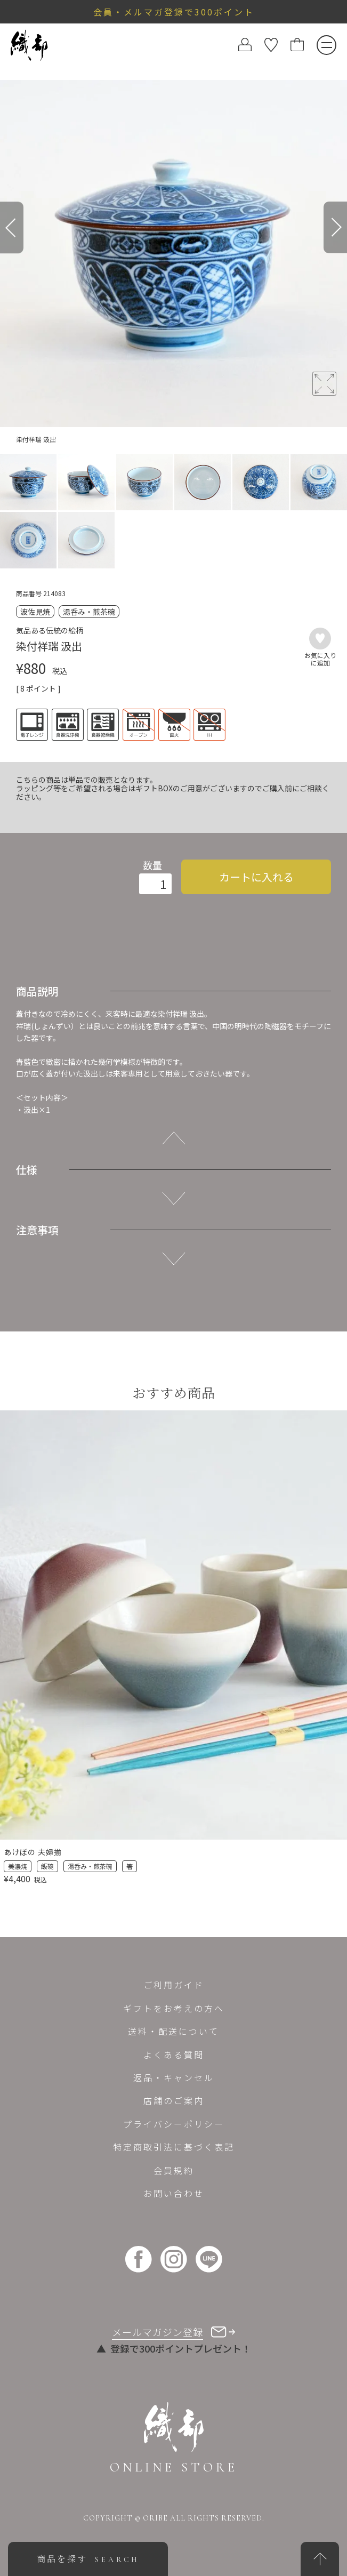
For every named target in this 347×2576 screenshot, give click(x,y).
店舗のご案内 (173, 2100)
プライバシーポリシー (173, 2123)
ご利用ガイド (173, 1984)
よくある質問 (173, 2054)
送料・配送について (173, 2031)
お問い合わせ (173, 2193)
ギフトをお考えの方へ (173, 2008)
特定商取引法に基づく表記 (174, 2146)
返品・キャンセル (173, 2077)
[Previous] (11, 227)
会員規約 (174, 2170)
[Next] (335, 227)
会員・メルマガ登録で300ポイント (173, 11)
